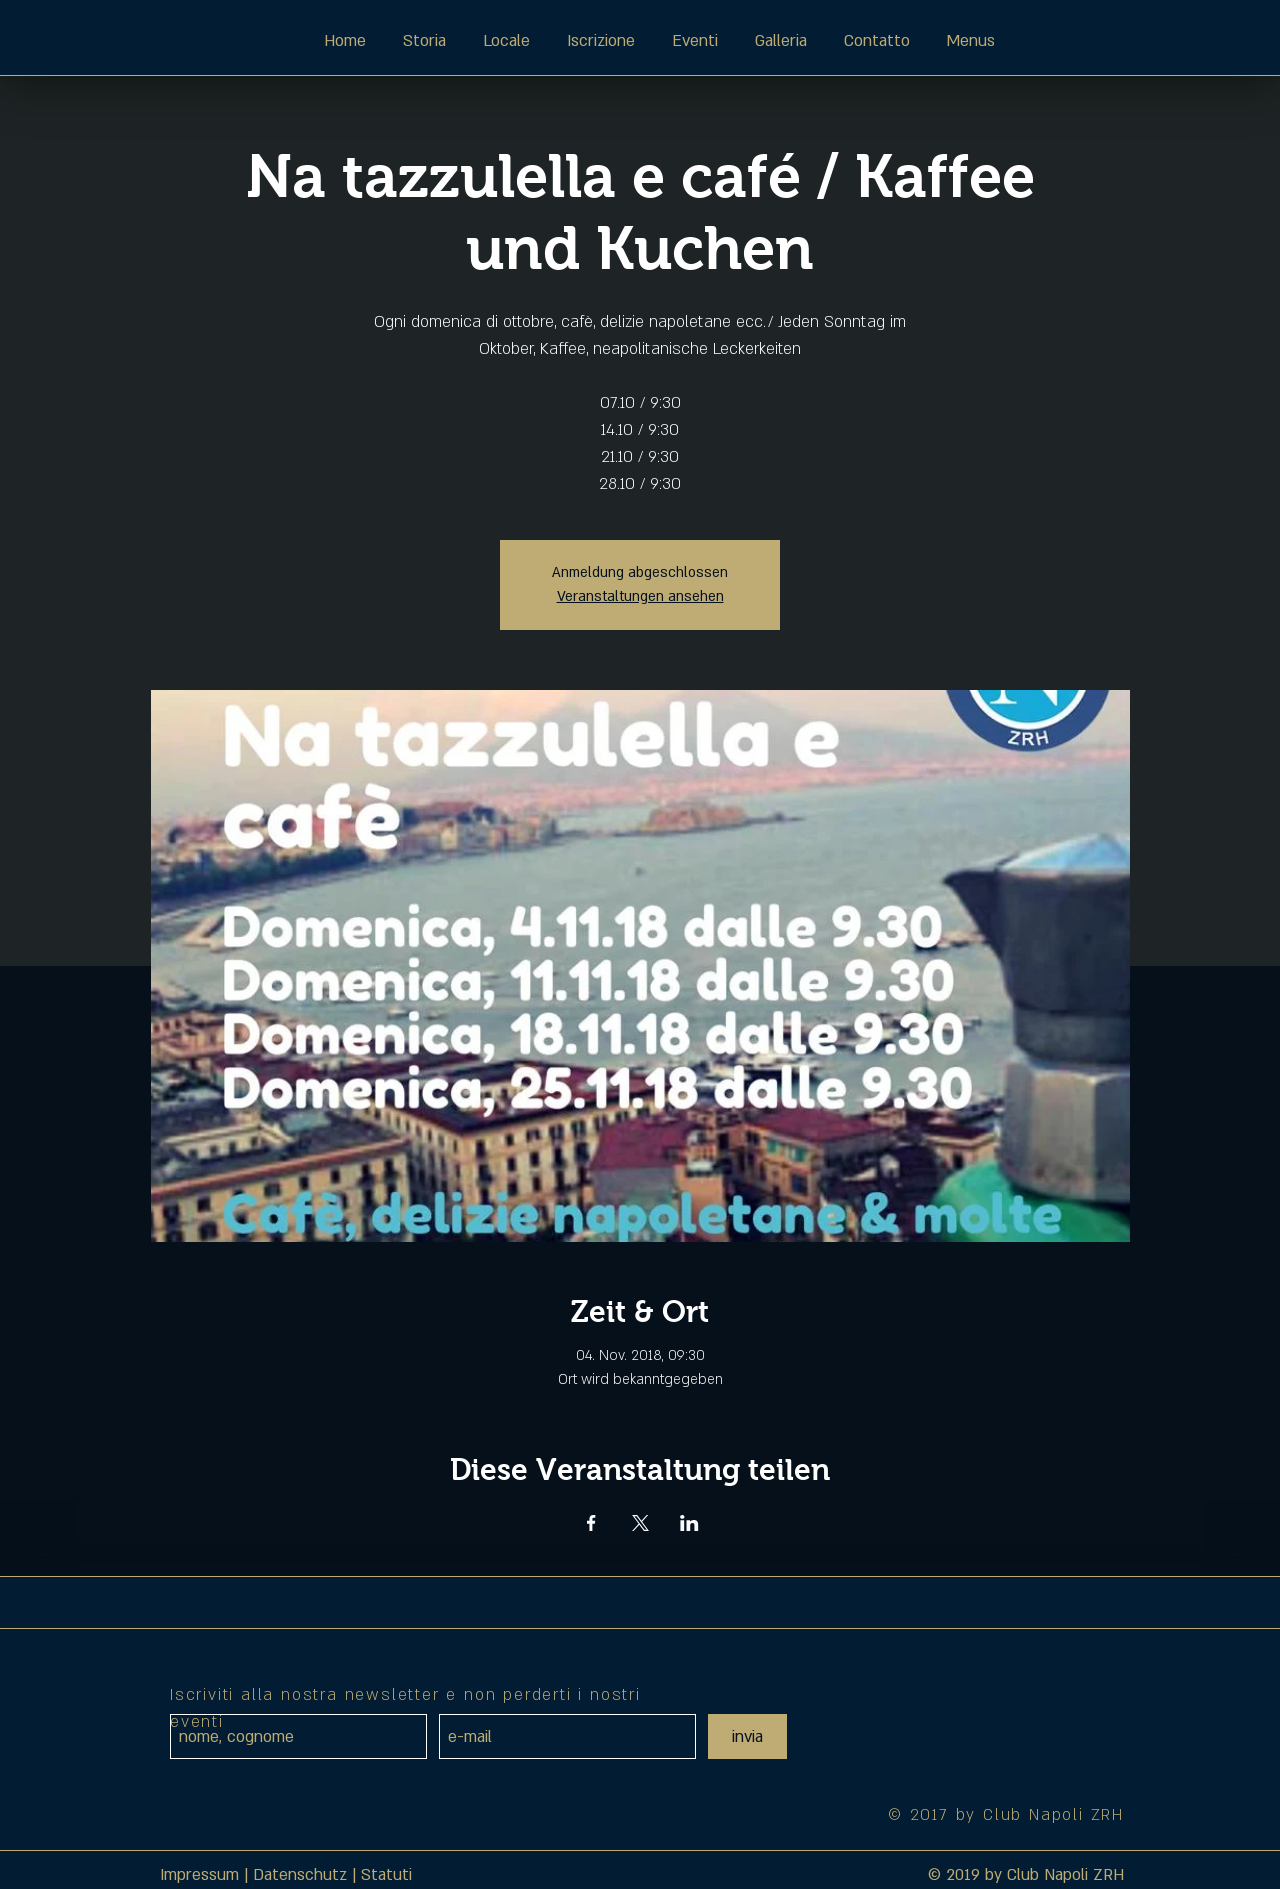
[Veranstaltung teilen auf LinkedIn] (689, 1523)
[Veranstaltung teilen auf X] (640, 1523)
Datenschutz (300, 1875)
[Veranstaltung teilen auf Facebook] (591, 1523)
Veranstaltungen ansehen (640, 596)
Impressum (199, 1875)
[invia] (747, 1736)
